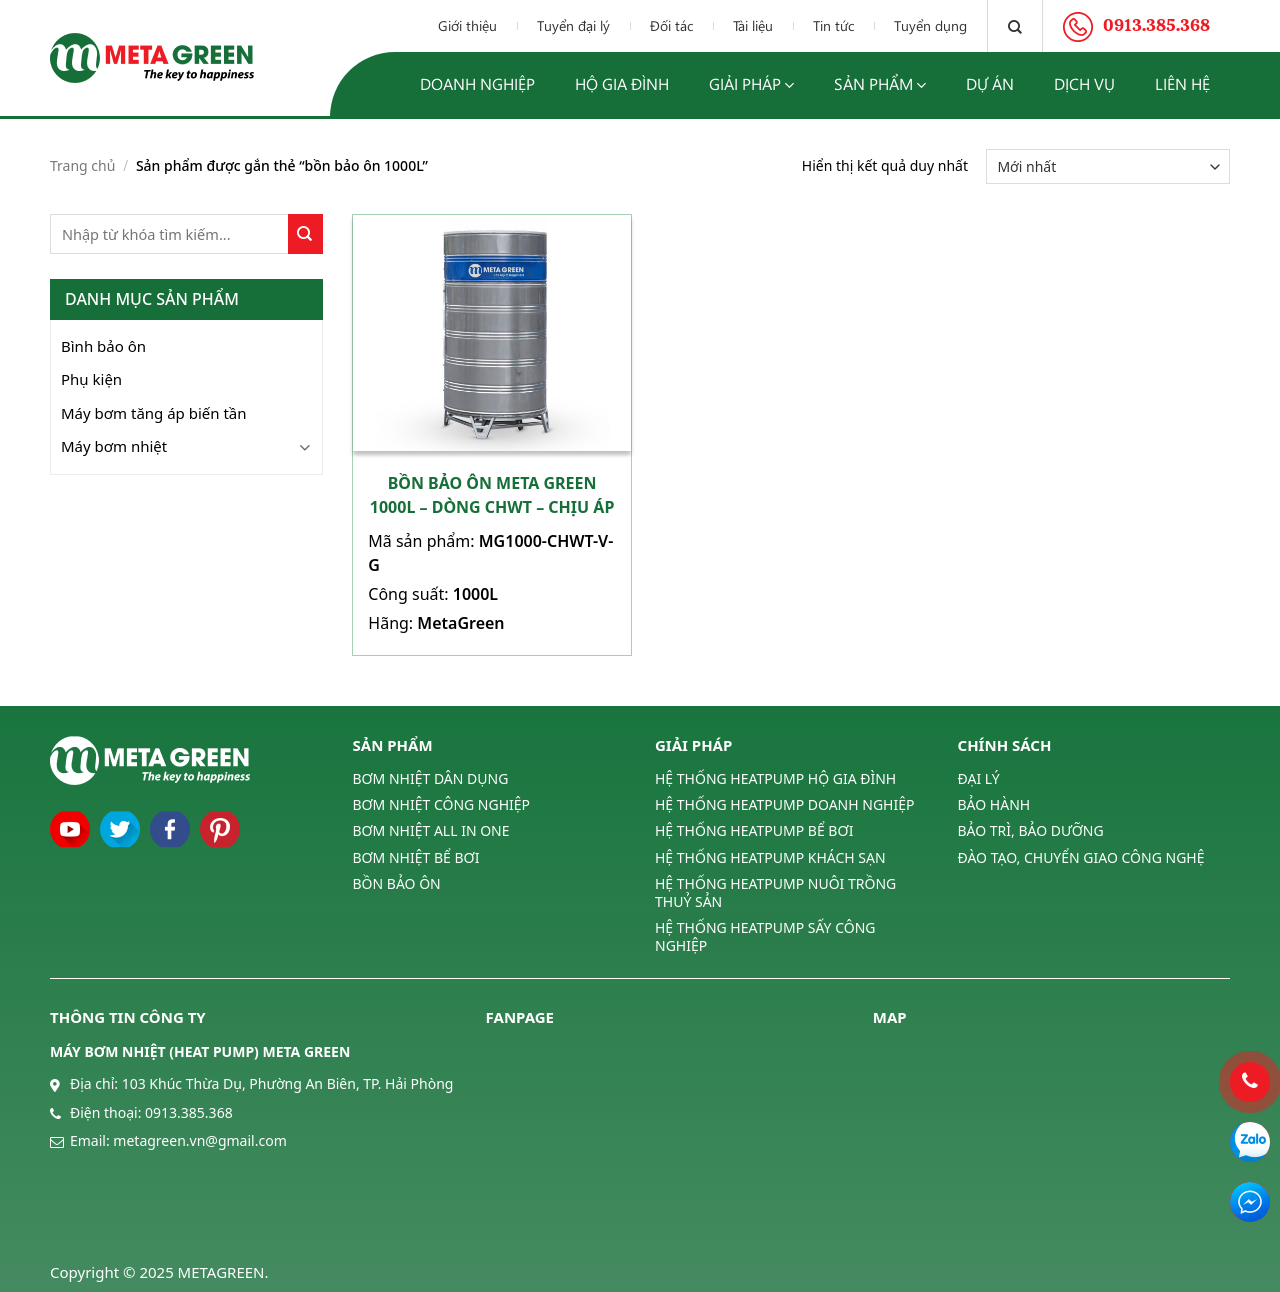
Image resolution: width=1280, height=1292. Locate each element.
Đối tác (671, 25)
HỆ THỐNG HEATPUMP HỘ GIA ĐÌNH (775, 779)
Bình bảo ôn (103, 346)
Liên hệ (1182, 83)
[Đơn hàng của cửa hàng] (1108, 166)
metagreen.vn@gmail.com (199, 1140)
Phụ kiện (91, 379)
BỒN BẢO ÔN (397, 883)
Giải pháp (751, 84)
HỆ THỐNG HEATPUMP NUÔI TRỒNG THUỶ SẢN (775, 892)
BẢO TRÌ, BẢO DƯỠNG (1031, 830)
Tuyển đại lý (573, 25)
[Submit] (305, 234)
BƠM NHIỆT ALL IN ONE (431, 830)
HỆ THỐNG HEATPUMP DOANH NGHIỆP (784, 804)
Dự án (990, 83)
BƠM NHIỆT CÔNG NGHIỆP (442, 804)
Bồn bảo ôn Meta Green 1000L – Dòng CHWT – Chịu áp (492, 495)
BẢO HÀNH (994, 804)
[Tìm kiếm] (1015, 26)
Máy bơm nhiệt (114, 446)
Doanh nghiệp (477, 83)
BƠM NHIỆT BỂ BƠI (416, 857)
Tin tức (833, 25)
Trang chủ (82, 165)
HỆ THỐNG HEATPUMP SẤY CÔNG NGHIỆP (765, 936)
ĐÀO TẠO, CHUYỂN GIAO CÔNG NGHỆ (1081, 857)
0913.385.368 (189, 1112)
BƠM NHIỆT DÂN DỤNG (431, 779)
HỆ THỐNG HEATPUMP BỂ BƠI (754, 830)
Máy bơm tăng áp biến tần (154, 413)
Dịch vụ (1084, 83)
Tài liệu (753, 25)
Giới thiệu (467, 25)
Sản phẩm (880, 84)
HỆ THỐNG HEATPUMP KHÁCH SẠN (770, 857)
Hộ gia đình (622, 83)
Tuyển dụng (930, 25)
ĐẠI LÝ (979, 779)
